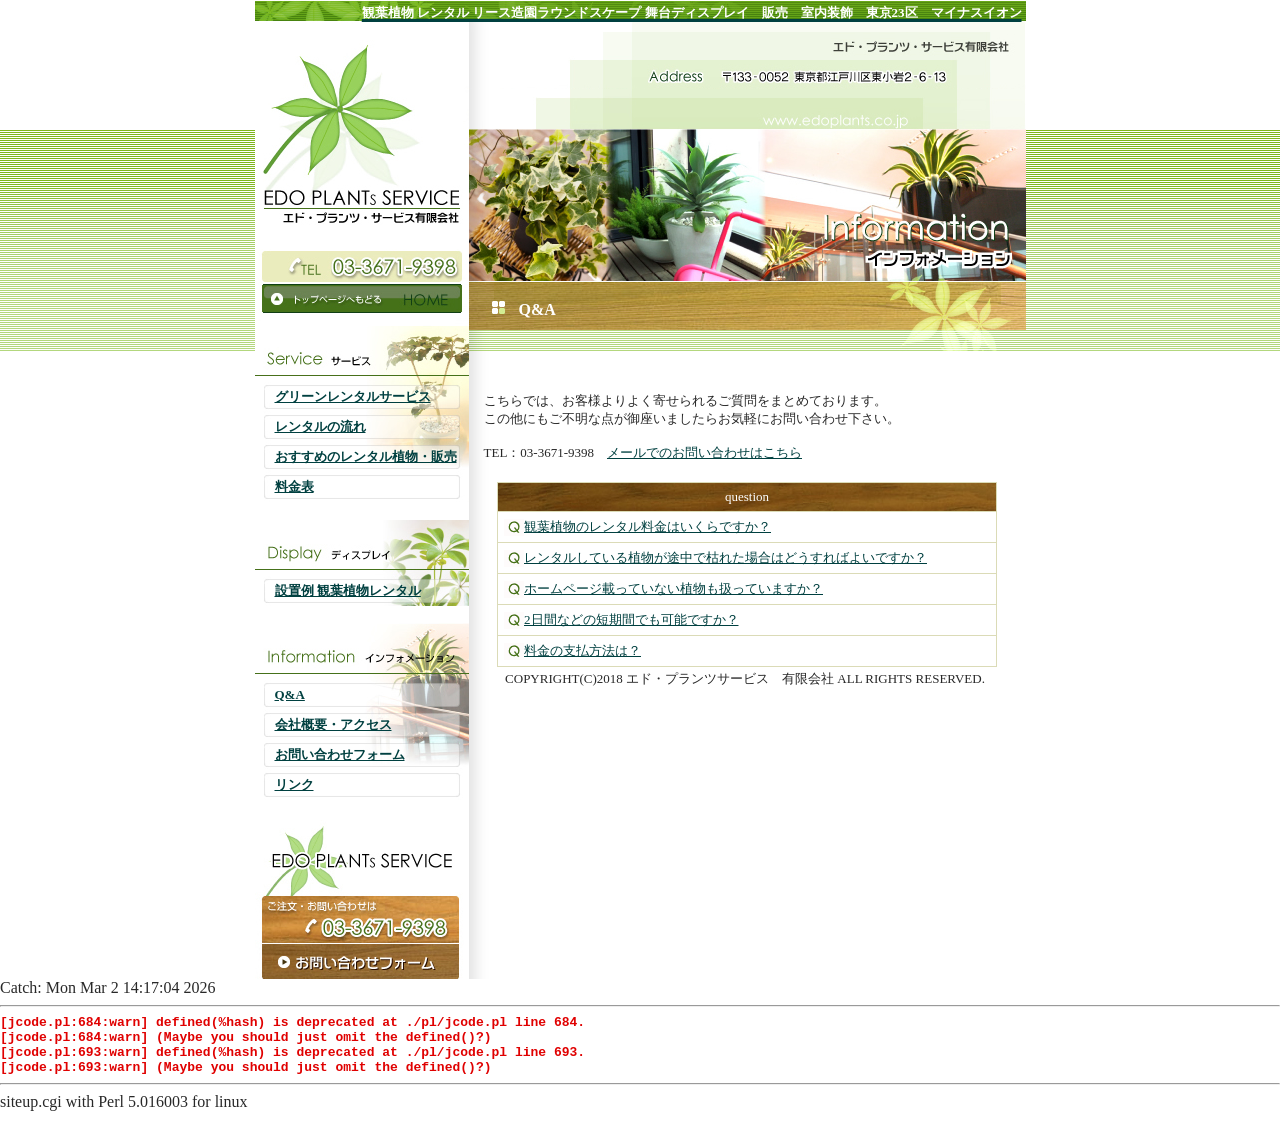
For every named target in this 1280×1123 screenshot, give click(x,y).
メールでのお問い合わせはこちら (704, 452)
